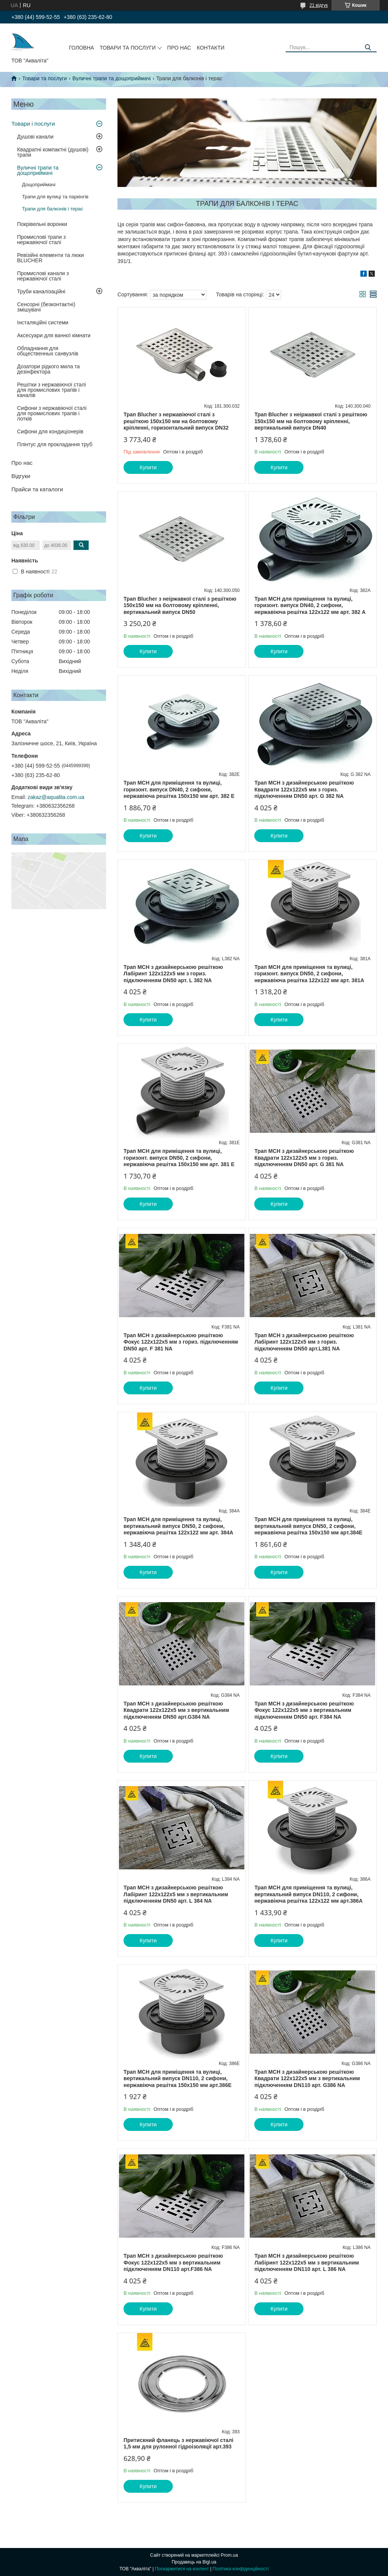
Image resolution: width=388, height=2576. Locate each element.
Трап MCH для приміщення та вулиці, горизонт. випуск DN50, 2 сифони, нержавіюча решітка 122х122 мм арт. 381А (309, 973)
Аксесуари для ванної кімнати (54, 335)
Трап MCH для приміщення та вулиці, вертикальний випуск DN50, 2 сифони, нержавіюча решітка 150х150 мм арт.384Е (308, 1526)
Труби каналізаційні (41, 291)
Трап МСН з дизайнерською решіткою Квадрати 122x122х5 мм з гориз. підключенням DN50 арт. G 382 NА (304, 789)
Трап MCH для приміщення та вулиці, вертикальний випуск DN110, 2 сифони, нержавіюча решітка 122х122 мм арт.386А (308, 1894)
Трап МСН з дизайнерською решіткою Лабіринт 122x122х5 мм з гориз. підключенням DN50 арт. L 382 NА (173, 973)
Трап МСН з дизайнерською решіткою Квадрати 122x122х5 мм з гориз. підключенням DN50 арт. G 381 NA (304, 1157)
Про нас (179, 48)
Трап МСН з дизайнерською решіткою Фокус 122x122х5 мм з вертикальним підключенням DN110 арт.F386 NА (173, 2262)
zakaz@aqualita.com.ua (56, 797)
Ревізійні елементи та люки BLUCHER (50, 257)
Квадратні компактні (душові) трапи (52, 152)
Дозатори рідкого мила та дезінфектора (48, 369)
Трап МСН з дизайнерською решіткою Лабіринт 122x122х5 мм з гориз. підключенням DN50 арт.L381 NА (304, 1342)
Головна (81, 48)
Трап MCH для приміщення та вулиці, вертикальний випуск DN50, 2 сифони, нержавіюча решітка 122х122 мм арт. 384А (178, 1526)
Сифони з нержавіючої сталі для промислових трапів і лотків (51, 413)
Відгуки (20, 476)
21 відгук (319, 5)
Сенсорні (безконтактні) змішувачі (46, 307)
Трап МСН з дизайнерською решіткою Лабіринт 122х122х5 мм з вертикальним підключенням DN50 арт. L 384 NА (176, 1894)
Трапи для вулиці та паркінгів (55, 196)
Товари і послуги (33, 123)
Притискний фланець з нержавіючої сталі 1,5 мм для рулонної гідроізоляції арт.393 (178, 2443)
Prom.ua (229, 2555)
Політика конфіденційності (241, 2568)
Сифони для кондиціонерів (50, 431)
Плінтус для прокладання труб (54, 444)
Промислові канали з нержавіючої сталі (43, 276)
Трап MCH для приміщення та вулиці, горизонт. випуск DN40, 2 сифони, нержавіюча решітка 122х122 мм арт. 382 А (310, 605)
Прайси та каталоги (37, 489)
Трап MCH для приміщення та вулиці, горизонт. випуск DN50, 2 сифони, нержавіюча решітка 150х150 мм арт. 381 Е (179, 1157)
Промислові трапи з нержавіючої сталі (41, 239)
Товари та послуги (128, 48)
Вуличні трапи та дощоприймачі (111, 78)
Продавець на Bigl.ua (194, 2562)
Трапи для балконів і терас (52, 209)
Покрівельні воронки (42, 224)
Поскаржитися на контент (182, 2568)
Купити (148, 467)
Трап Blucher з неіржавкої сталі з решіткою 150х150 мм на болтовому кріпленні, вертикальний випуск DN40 (310, 421)
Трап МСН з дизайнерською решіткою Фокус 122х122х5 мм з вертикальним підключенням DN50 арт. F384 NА (304, 1710)
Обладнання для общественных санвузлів (47, 351)
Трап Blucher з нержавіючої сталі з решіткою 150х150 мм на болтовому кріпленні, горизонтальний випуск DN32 (176, 421)
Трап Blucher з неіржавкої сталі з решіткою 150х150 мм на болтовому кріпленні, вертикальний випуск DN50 (180, 605)
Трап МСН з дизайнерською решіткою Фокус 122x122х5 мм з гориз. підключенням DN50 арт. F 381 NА (181, 1342)
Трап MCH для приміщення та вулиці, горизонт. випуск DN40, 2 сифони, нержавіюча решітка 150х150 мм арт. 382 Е (179, 789)
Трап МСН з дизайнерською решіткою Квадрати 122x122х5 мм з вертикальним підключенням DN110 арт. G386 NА (307, 2078)
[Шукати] (368, 47)
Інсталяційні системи (42, 322)
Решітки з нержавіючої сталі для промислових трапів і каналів (51, 390)
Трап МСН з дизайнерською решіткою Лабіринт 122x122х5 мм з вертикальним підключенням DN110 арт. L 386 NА (306, 2262)
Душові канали (35, 137)
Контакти (210, 48)
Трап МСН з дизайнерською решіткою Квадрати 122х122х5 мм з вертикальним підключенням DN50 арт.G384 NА (176, 1710)
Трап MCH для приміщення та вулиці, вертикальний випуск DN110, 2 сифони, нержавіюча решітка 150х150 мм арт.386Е (178, 2078)
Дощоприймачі (38, 184)
